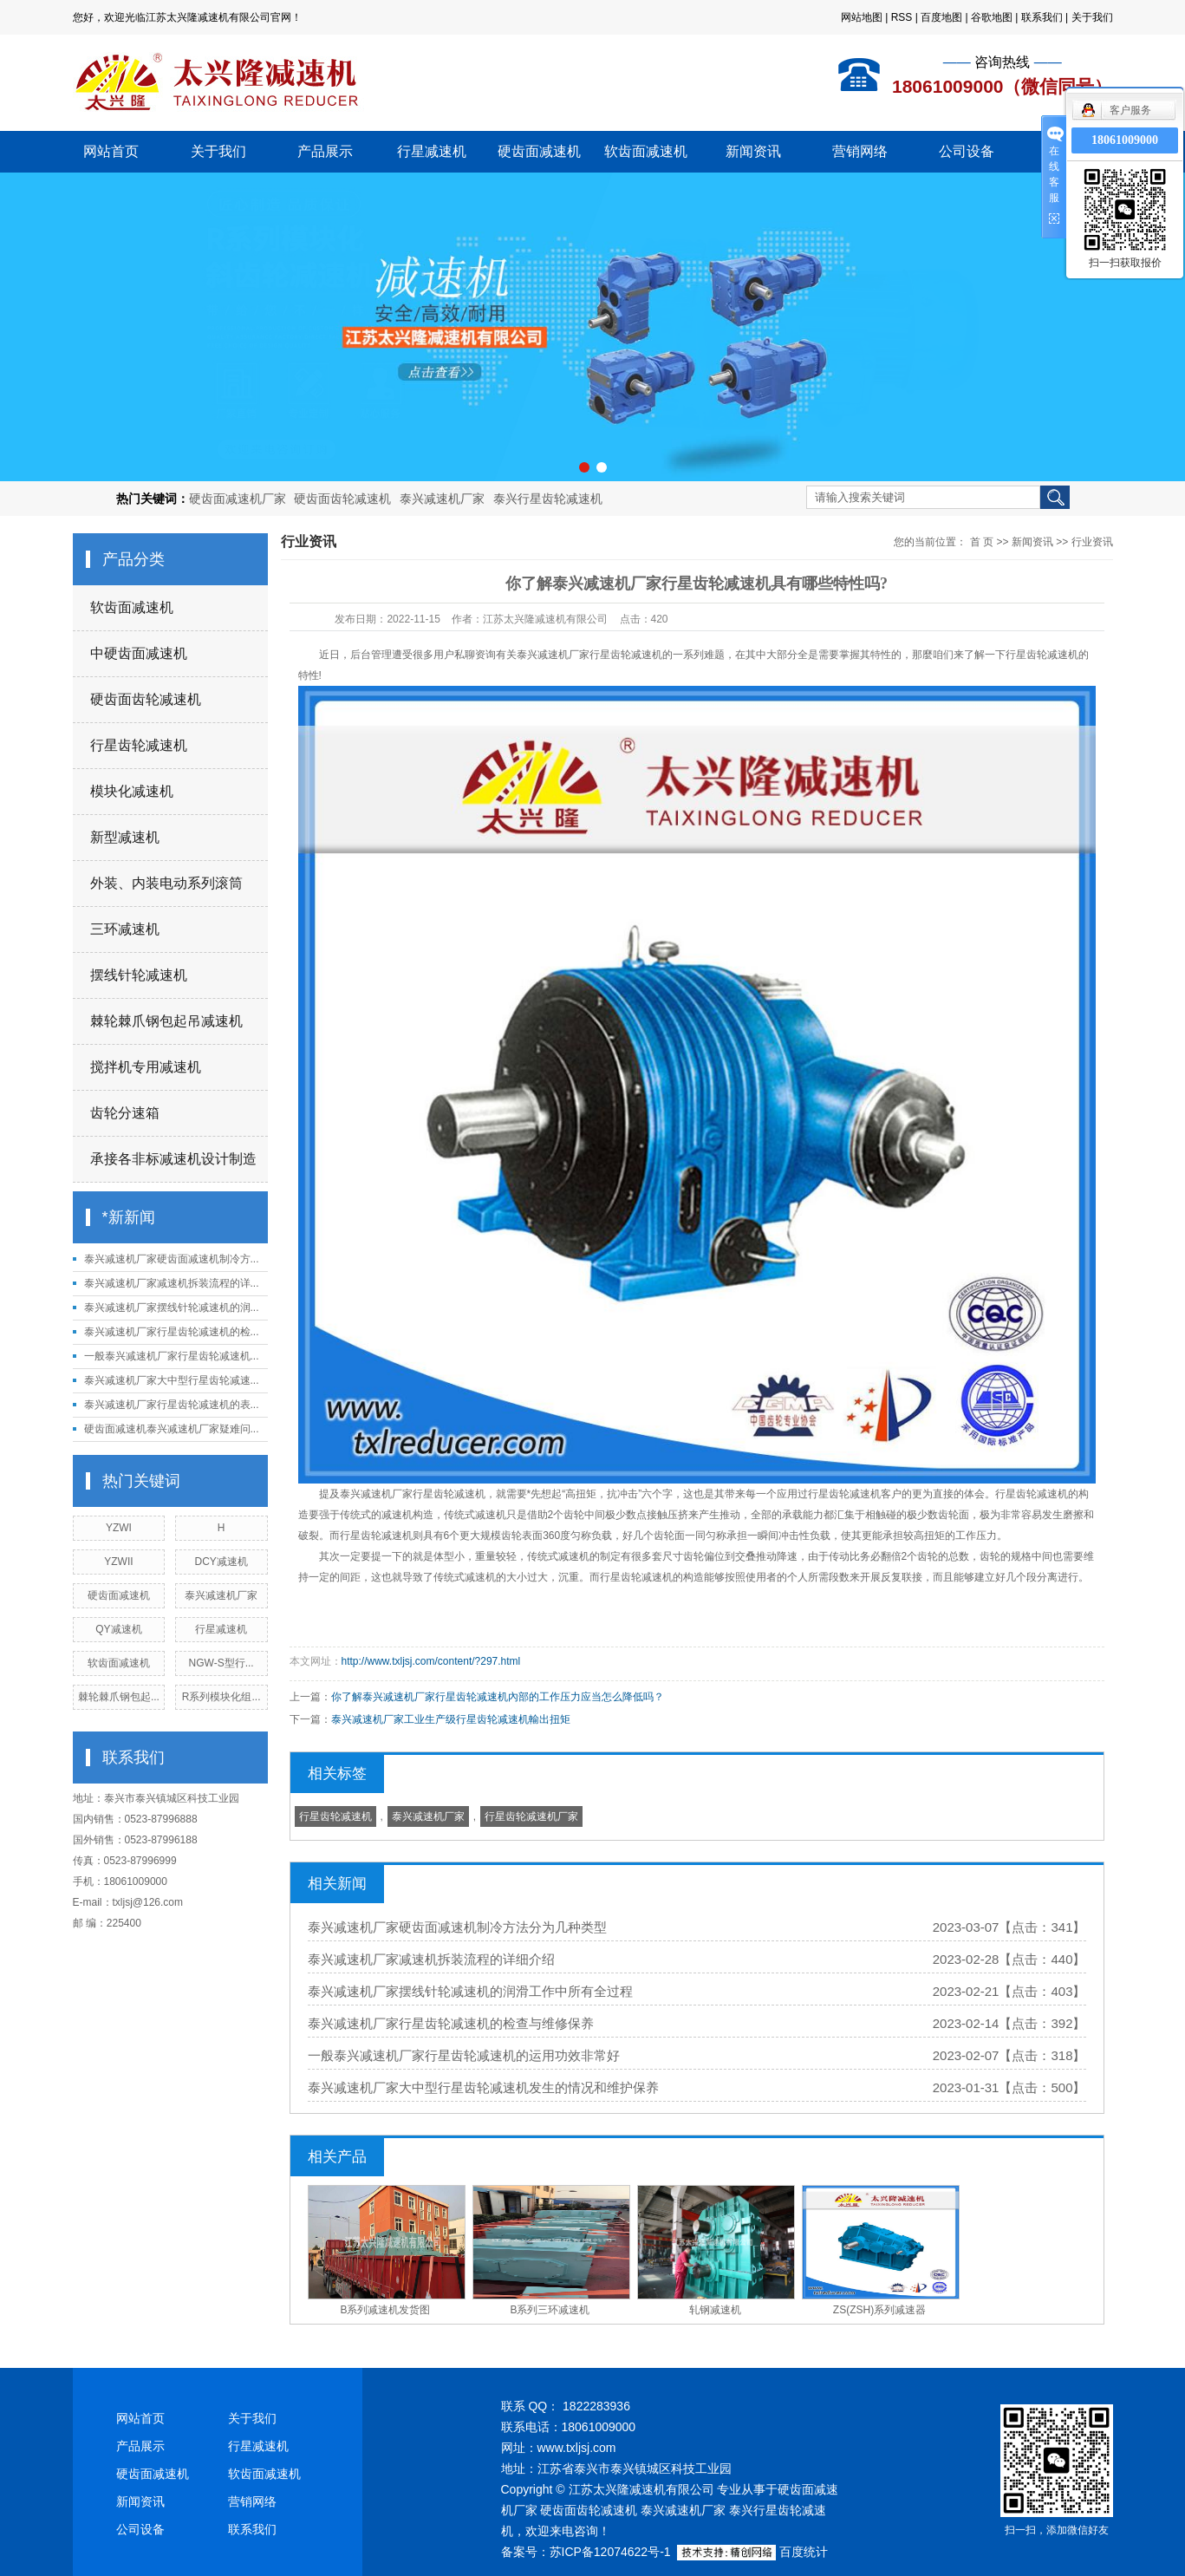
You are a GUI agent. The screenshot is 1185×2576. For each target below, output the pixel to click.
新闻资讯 (753, 151)
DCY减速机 (220, 1561)
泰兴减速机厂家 (442, 498)
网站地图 (861, 17)
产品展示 (325, 151)
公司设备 (966, 151)
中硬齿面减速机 (138, 653)
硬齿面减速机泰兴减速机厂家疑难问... (171, 1429)
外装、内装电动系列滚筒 (166, 883)
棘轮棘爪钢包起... (119, 1697)
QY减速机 (118, 1629)
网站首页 (111, 151)
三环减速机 (125, 929)
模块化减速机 (131, 791)
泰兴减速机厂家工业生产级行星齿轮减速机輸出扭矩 (450, 1719)
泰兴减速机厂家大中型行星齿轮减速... (171, 1380)
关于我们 (1092, 17)
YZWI (119, 1528)
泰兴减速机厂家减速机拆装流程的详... (171, 1283)
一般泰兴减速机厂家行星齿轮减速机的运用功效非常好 (464, 2055)
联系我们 (1042, 17)
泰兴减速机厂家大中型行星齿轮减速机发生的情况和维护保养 (483, 2087)
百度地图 (941, 17)
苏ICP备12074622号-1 (610, 2552)
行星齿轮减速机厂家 (531, 1816)
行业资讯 (1092, 542)
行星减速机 (431, 151)
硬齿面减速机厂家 (237, 498)
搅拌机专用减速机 (145, 1067)
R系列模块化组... (221, 1697)
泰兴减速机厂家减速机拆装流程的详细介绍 (431, 1959)
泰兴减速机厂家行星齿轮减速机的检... (171, 1332)
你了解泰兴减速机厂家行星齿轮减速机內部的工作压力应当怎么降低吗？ (497, 1697)
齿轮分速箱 (125, 1112)
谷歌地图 (991, 17)
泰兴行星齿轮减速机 (547, 498)
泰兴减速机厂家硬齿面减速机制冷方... (171, 1259)
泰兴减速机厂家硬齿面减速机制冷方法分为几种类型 (457, 1927)
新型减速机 (125, 837)
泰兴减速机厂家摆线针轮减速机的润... (171, 1307)
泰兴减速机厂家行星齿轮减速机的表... (171, 1405)
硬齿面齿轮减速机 (342, 498)
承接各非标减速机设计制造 (173, 1158)
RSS (902, 17)
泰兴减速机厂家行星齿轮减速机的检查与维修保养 (451, 2023)
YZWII (118, 1561)
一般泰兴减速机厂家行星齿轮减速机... (171, 1356)
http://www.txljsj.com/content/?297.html (431, 1661)
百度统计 (803, 2552)
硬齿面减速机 (539, 151)
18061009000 (1124, 140)
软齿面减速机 (645, 151)
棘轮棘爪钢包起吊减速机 (166, 1021)
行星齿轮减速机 (138, 745)
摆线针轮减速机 (138, 975)
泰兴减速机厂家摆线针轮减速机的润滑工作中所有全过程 (470, 1991)
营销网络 (860, 151)
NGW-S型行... (221, 1663)
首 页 (981, 542)
